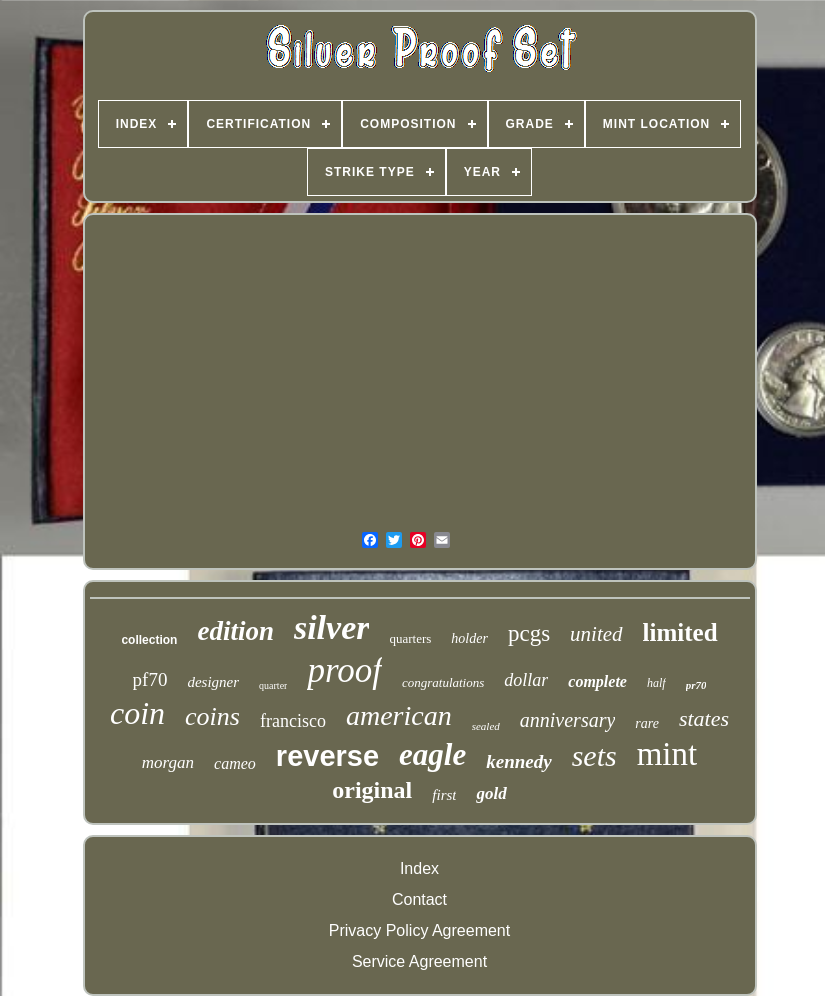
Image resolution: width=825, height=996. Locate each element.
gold (491, 793)
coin (137, 713)
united (596, 634)
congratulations (443, 682)
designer (213, 682)
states (704, 718)
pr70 (696, 685)
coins (212, 716)
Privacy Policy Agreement (419, 930)
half (656, 683)
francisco (293, 721)
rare (647, 723)
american (399, 715)
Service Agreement (419, 961)
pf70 (150, 679)
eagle (432, 754)
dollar (526, 680)
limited (680, 632)
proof (344, 670)
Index (419, 868)
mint (667, 754)
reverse (327, 756)
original (372, 790)
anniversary (568, 720)
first (444, 795)
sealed (486, 726)
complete (597, 681)
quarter (273, 685)
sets (594, 755)
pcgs (529, 633)
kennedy (518, 761)
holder (469, 638)
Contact (419, 899)
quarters (410, 638)
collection (149, 640)
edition (235, 631)
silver (332, 627)
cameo (235, 763)
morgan (168, 762)
